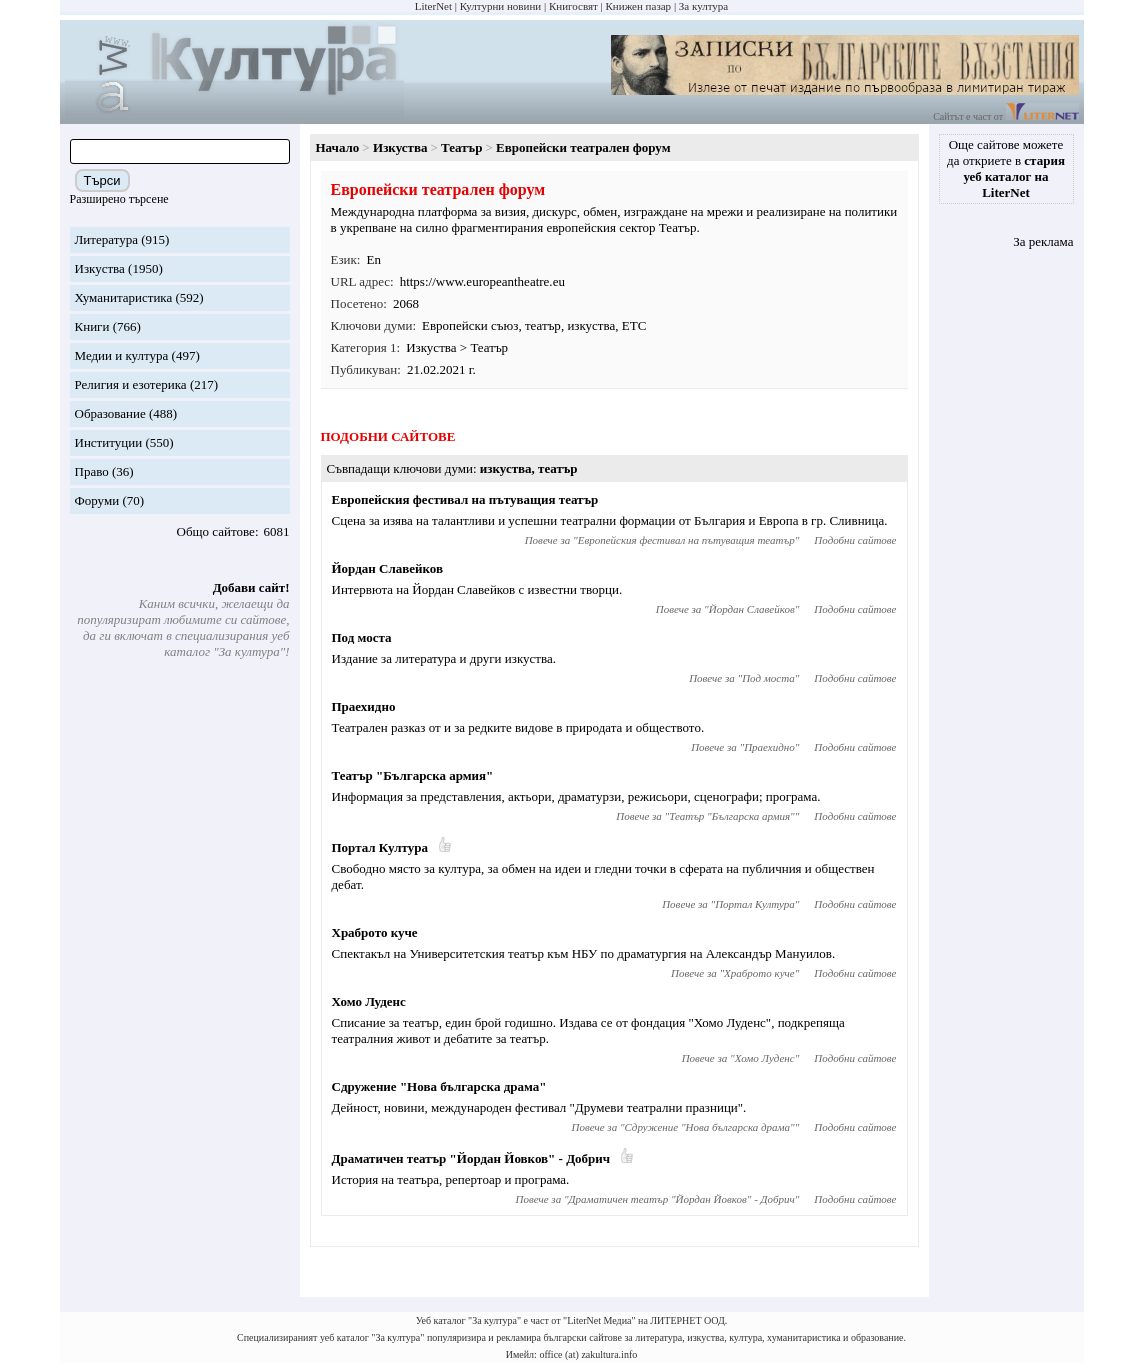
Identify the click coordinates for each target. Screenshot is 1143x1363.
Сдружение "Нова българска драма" (439, 1086)
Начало (338, 147)
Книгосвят (573, 6)
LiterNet (433, 6)
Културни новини (500, 6)
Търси (102, 180)
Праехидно (364, 706)
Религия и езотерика (131, 384)
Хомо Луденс (369, 1001)
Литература (106, 239)
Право (92, 471)
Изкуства (100, 268)
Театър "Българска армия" (413, 775)
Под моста (362, 637)
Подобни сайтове (855, 540)
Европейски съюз (470, 325)
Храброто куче (375, 932)
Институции (109, 442)
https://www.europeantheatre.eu (482, 281)
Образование (110, 413)
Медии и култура (122, 355)
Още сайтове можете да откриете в (1006, 168)
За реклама (1043, 241)
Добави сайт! (251, 587)
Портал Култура (380, 847)
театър (543, 325)
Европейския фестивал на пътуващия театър (465, 499)
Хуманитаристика (124, 297)
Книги (92, 326)
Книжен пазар (639, 6)
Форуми (97, 500)
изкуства (591, 325)
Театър (461, 147)
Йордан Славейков (387, 568)
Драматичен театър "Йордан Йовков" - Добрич (471, 1158)
